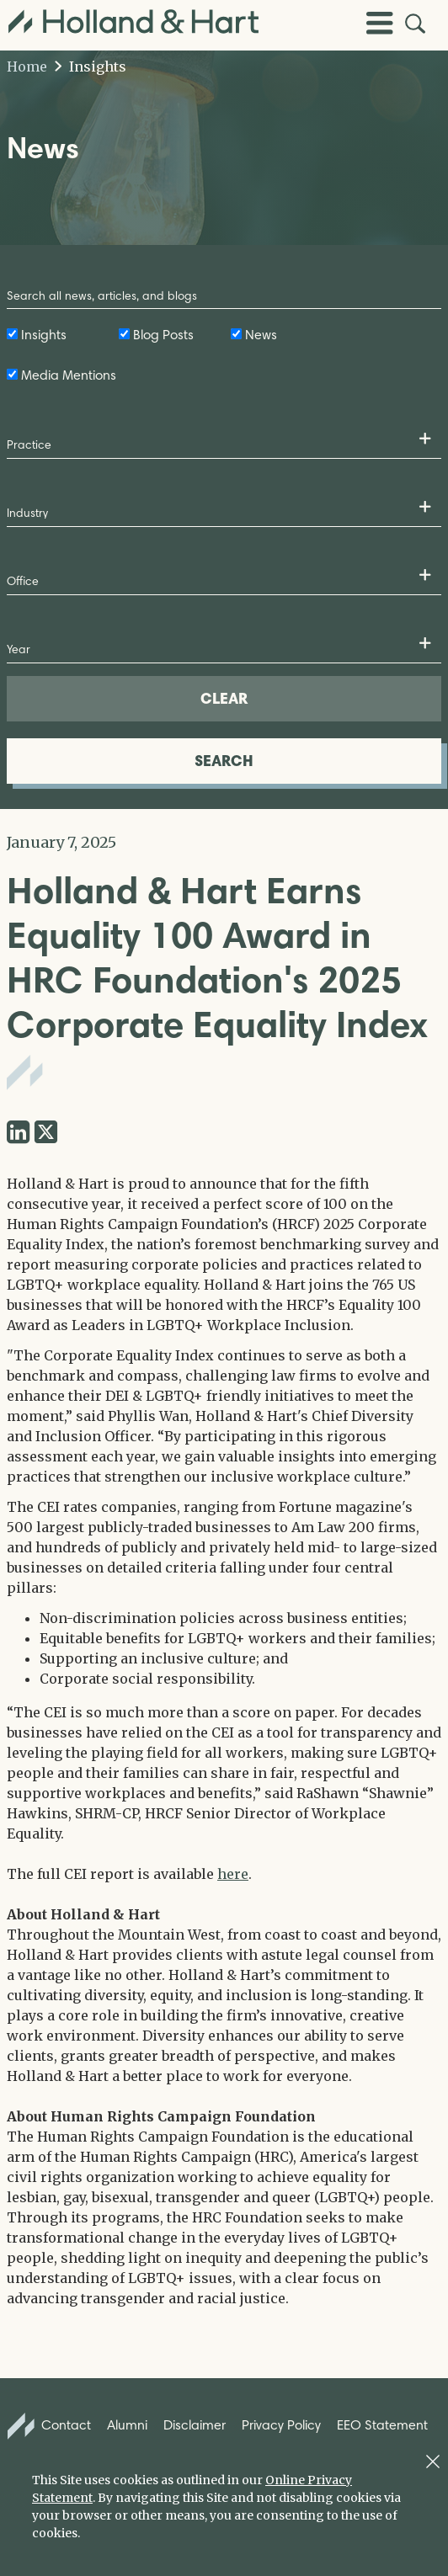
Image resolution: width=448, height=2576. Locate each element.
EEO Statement (382, 2425)
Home (27, 66)
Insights (90, 66)
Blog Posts (163, 335)
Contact (50, 2426)
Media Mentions (68, 375)
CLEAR (224, 698)
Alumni (127, 2425)
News (261, 335)
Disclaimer (194, 2425)
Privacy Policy (281, 2425)
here (232, 1873)
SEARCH (224, 760)
